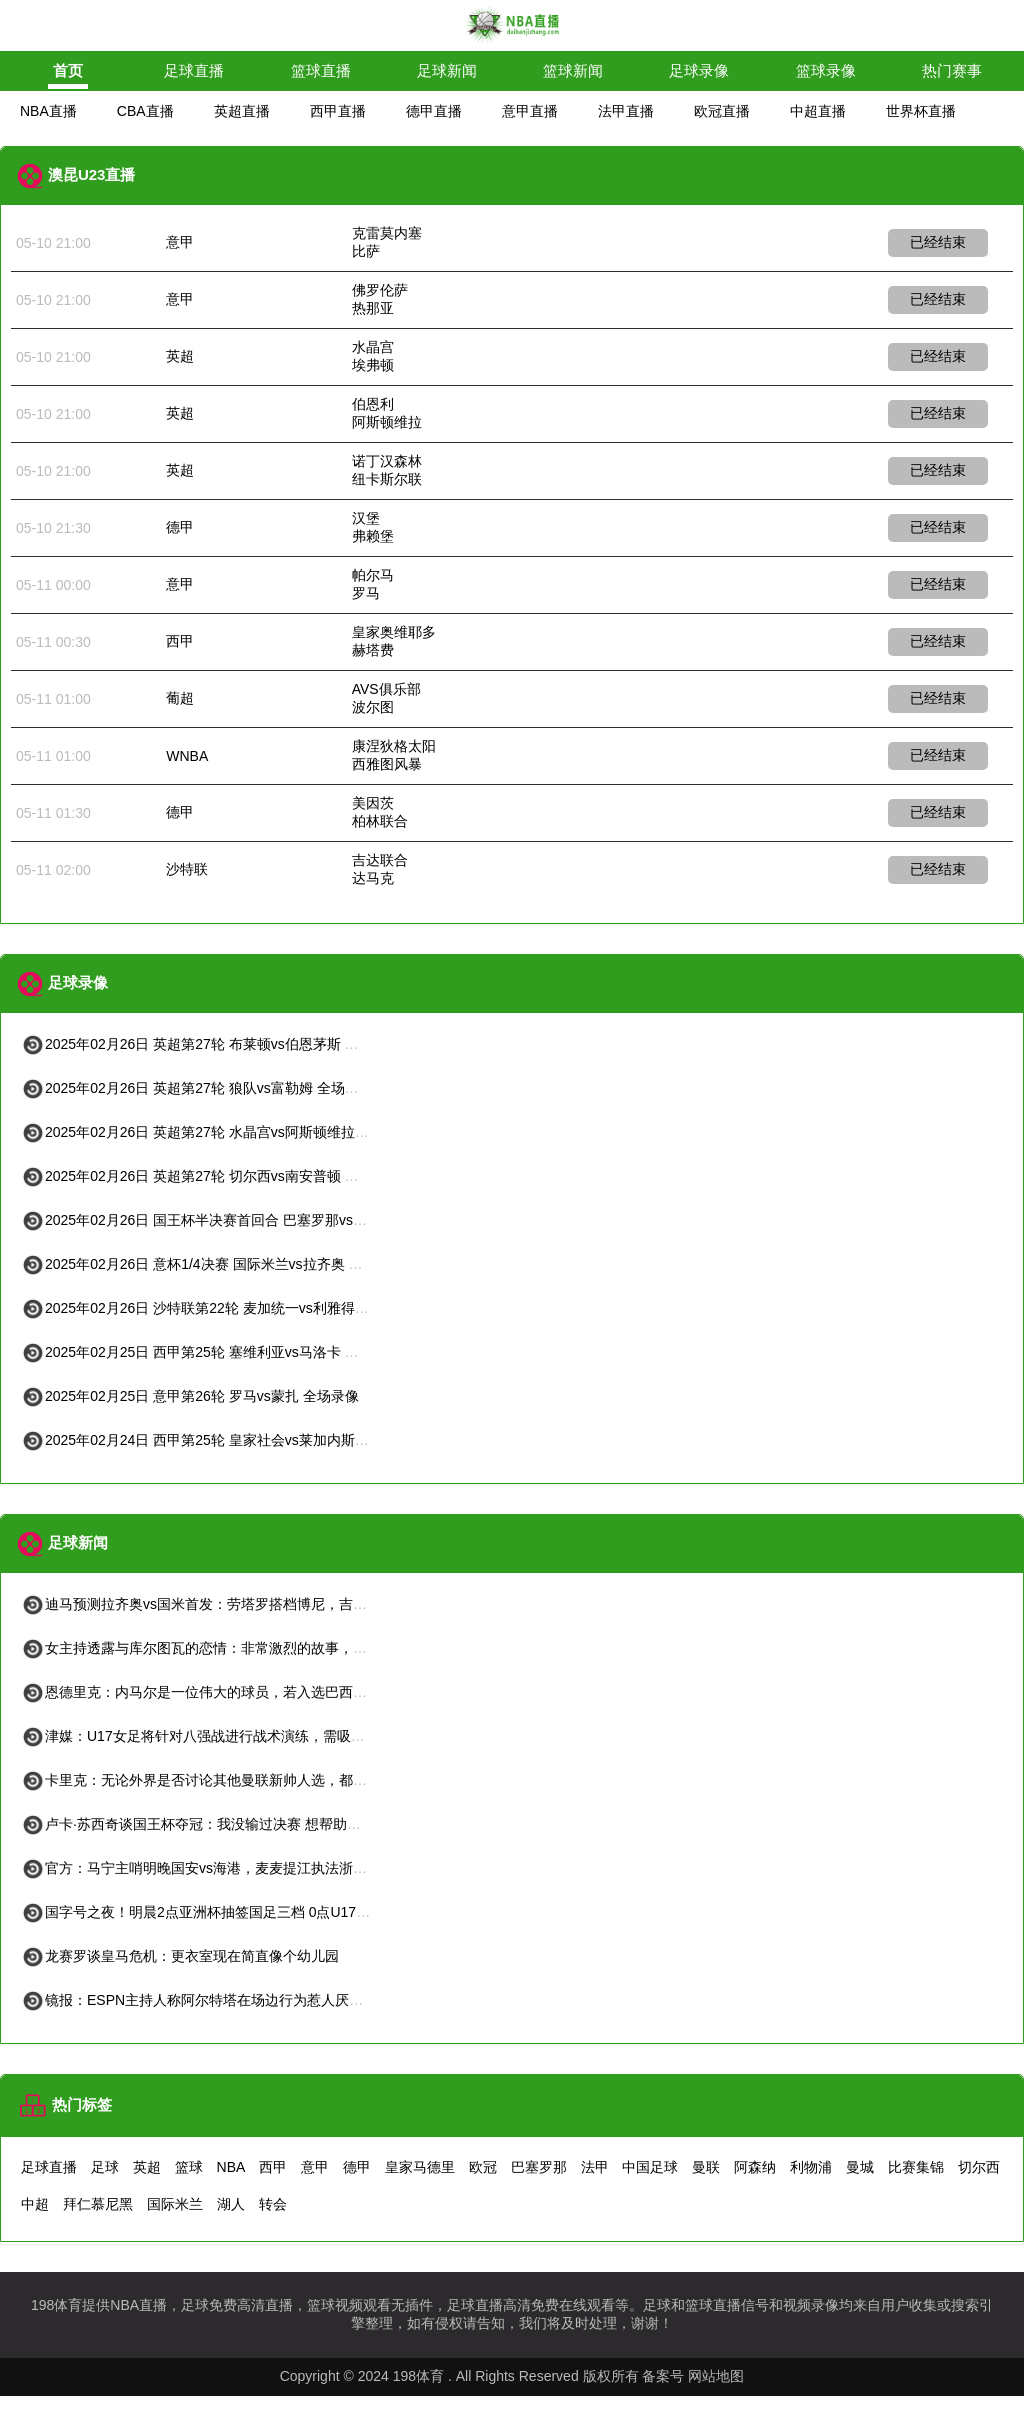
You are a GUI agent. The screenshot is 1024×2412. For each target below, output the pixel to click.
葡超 (180, 698)
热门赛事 (952, 70)
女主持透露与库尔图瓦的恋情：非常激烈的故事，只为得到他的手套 (243, 1648)
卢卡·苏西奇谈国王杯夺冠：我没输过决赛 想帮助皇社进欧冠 (219, 1824)
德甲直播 (434, 111)
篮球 (189, 2167)
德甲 (180, 527)
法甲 (595, 2167)
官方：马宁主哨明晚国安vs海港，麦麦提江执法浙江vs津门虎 (222, 1868)
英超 (180, 356)
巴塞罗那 (539, 2167)
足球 (105, 2167)
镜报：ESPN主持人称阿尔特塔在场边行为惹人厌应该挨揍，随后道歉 (248, 2000)
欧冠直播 (722, 111)
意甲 (180, 242)
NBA (231, 2167)
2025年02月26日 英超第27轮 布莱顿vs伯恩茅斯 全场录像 (211, 1044)
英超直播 (242, 111)
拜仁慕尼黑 (98, 2204)
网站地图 (716, 2376)
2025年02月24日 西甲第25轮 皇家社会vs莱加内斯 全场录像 (218, 1440)
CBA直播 (145, 111)
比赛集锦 (916, 2167)
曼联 (706, 2167)
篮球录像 (826, 70)
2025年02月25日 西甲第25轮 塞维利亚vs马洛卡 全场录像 (211, 1352)
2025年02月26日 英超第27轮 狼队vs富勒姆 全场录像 (197, 1088)
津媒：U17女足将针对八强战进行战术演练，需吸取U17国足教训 (233, 1736)
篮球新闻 (573, 70)
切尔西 (979, 2167)
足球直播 (194, 70)
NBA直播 (48, 111)
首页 (68, 70)
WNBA (187, 756)
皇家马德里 (420, 2167)
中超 (35, 2204)
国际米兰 (175, 2204)
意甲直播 (530, 111)
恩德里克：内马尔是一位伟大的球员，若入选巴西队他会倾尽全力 (236, 1692)
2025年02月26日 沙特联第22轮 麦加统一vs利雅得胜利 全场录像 (232, 1308)
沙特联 (187, 869)
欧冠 (483, 2167)
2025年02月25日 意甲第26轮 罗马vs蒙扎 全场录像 (190, 1396)
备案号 (663, 2376)
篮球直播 (321, 70)
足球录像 (699, 70)
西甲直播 (338, 111)
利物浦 (811, 2167)
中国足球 (650, 2167)
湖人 (231, 2204)
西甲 (180, 641)
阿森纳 (755, 2167)
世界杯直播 (921, 111)
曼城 (860, 2167)
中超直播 (818, 111)
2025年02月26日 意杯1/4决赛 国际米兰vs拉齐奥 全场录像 (212, 1264)
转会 (273, 2204)
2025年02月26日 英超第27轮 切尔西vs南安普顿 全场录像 (211, 1176)
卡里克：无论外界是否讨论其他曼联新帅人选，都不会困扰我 (222, 1780)
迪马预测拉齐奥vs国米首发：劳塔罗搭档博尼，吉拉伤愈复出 (222, 1604)
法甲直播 (626, 111)
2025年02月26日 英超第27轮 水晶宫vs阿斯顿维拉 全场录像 (218, 1132)
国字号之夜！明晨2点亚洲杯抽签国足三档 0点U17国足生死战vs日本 (244, 1912)
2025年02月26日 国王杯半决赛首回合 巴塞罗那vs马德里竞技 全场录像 (252, 1220)
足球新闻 (447, 70)
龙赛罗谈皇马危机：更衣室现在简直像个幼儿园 (180, 1956)
